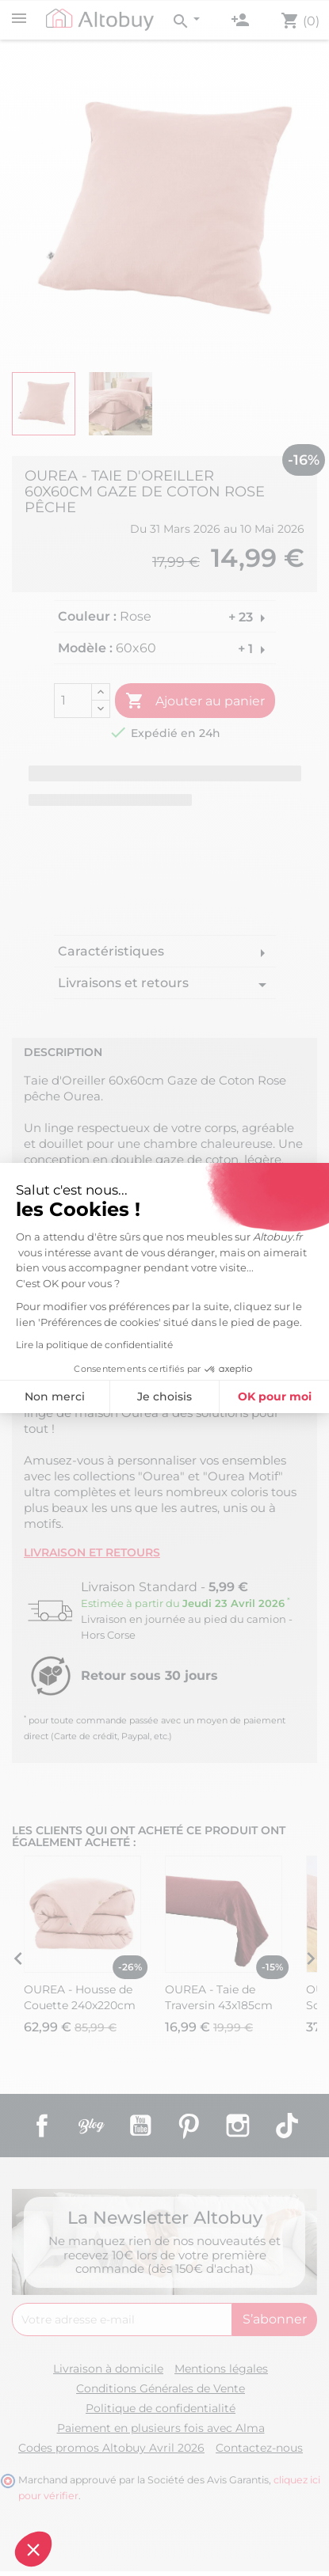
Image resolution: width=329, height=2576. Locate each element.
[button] (33, 2549)
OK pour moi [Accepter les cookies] (147, 1396)
